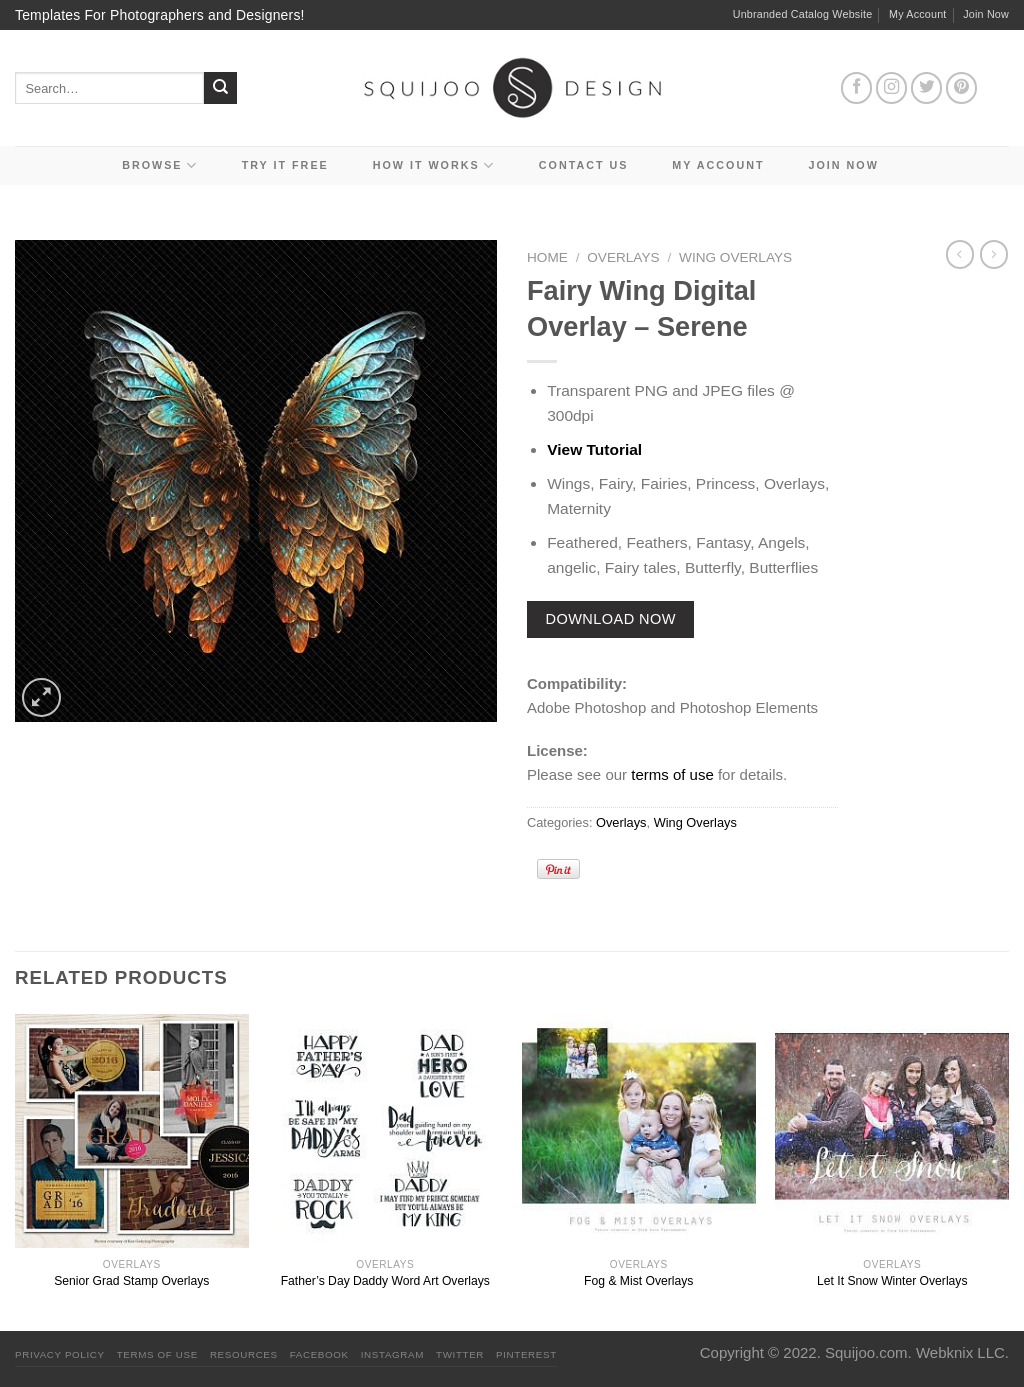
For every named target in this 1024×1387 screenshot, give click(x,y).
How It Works (434, 165)
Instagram (392, 1354)
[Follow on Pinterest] (962, 88)
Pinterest (526, 1354)
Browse (160, 165)
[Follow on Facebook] (857, 88)
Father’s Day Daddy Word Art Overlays (385, 1281)
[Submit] (220, 88)
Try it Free (285, 165)
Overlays (623, 257)
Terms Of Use (157, 1354)
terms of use (672, 774)
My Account (918, 14)
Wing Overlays (735, 257)
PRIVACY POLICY (60, 1354)
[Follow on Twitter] (927, 88)
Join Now (986, 14)
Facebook (319, 1354)
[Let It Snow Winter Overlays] (892, 1131)
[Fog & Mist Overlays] (639, 1131)
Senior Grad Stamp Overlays (131, 1281)
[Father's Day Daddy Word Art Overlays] (385, 1131)
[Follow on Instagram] (892, 88)
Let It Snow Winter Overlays (892, 1281)
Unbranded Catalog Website (803, 14)
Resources (244, 1354)
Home (547, 257)
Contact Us (584, 165)
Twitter (460, 1354)
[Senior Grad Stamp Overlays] (132, 1131)
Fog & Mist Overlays (638, 1281)
